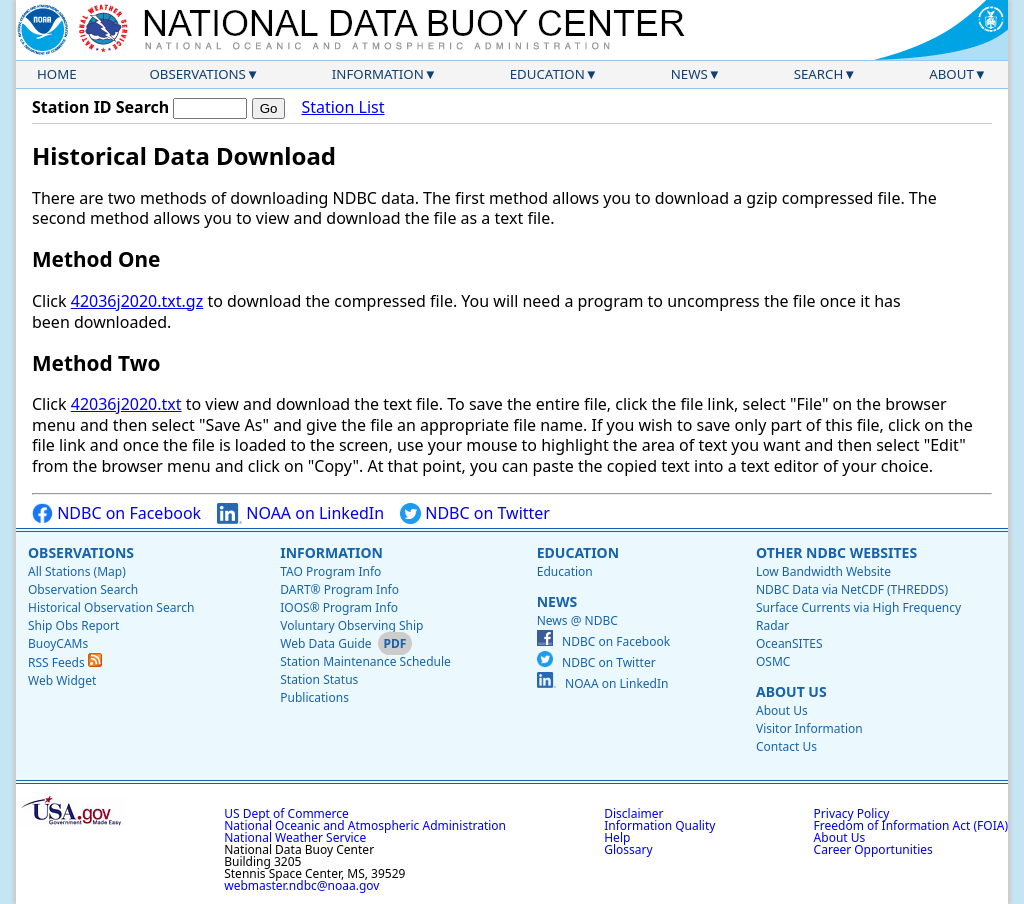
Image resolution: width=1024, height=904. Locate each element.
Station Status (319, 679)
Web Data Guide (325, 643)
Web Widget (62, 680)
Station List (342, 107)
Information (378, 74)
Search (819, 74)
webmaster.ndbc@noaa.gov (301, 885)
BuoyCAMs (58, 643)
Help (617, 837)
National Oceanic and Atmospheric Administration (365, 825)
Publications (314, 697)
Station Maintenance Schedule (365, 661)
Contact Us (786, 746)
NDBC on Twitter (475, 513)
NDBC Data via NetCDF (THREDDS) (852, 589)
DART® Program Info (339, 589)
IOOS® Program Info (339, 607)
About (951, 74)
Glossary (628, 849)
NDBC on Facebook (116, 513)
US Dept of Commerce (286, 813)
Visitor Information (809, 728)
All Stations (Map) (77, 571)
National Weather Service (295, 837)
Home (57, 74)
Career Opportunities (873, 849)
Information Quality (659, 825)
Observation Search (83, 589)
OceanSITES (789, 643)
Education (547, 74)
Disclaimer (633, 813)
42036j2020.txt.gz (137, 301)
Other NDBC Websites (836, 552)
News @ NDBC (577, 620)
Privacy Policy (852, 813)
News (689, 74)
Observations (197, 74)
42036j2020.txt (126, 404)
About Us (791, 691)
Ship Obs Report (73, 625)
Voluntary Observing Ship (351, 625)
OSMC (773, 661)
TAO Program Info (330, 571)
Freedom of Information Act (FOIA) (911, 825)
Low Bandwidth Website (823, 571)
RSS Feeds (65, 662)
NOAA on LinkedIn (300, 513)
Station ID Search (100, 107)
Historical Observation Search (111, 607)
